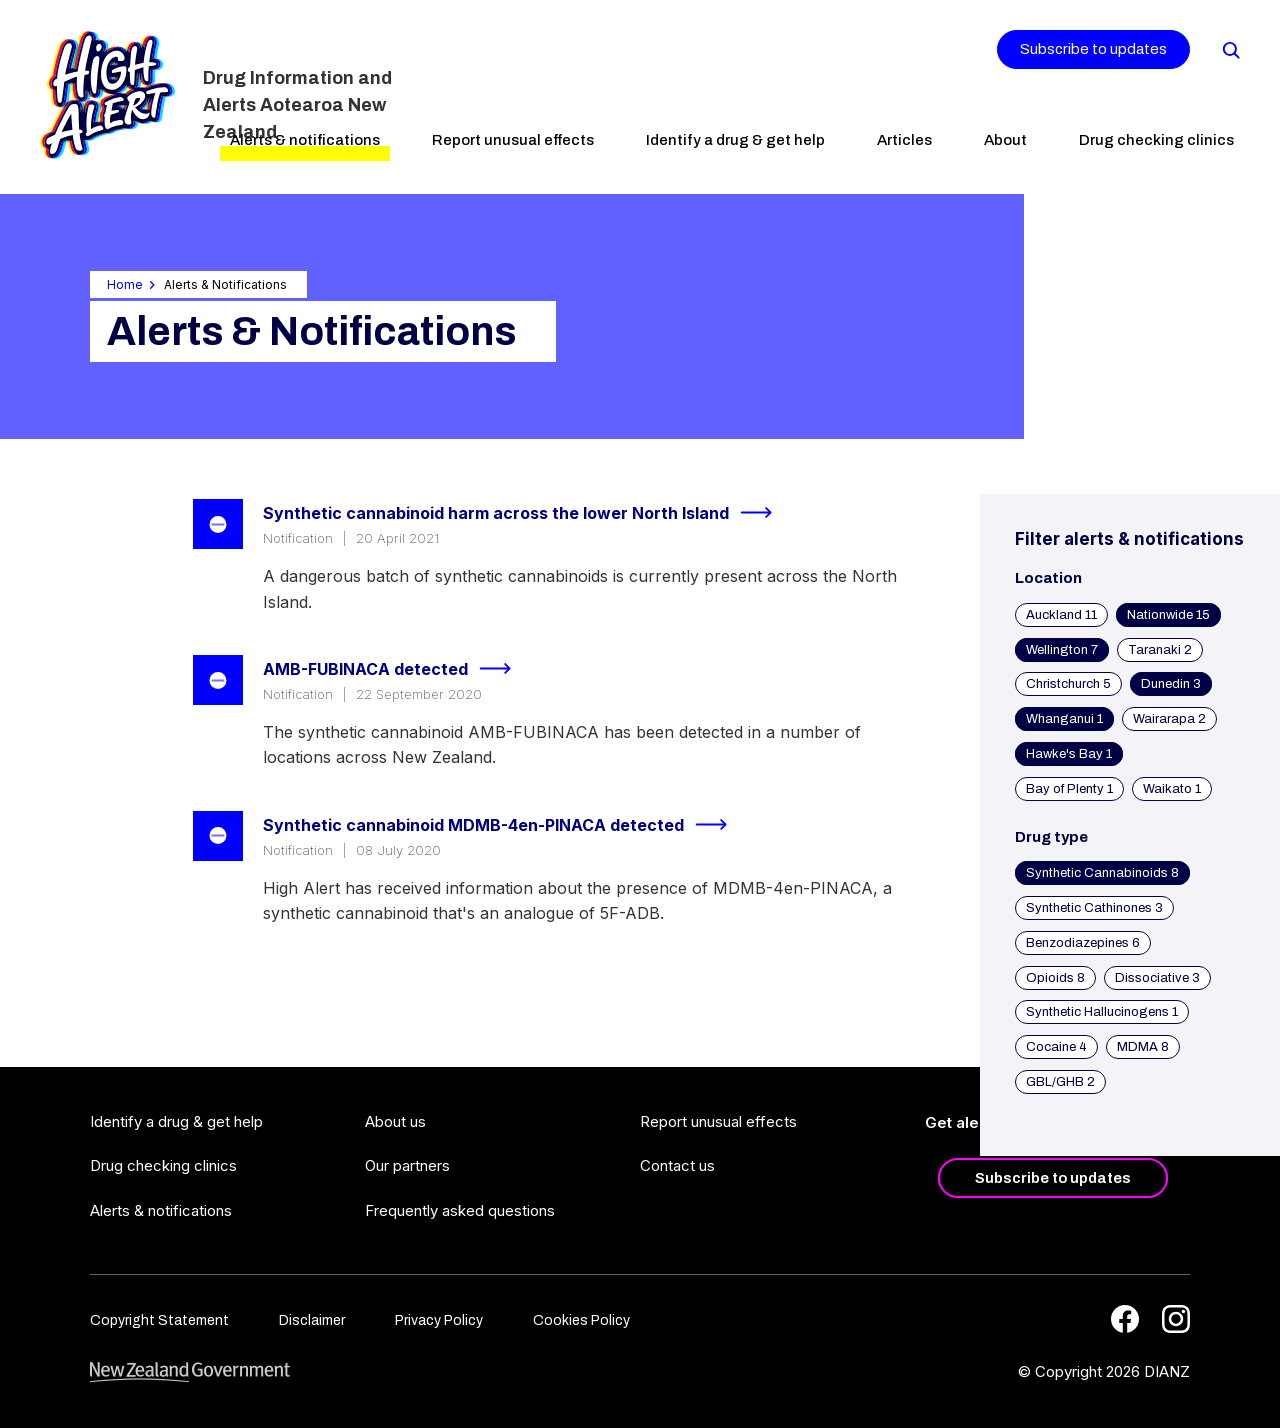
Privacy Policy (439, 1320)
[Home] (107, 95)
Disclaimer (312, 1320)
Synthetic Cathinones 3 (1094, 908)
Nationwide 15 (1168, 615)
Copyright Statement (159, 1320)
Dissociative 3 (1157, 978)
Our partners (407, 1165)
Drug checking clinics (1156, 140)
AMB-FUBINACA (395, 669)
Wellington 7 (1062, 650)
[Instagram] (1176, 1319)
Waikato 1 (1172, 789)
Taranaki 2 (1160, 650)
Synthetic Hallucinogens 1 (1102, 1012)
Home (125, 284)
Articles (904, 140)
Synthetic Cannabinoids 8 (1102, 873)
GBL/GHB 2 (1060, 1082)
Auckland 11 (1061, 615)
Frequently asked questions (460, 1210)
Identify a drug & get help (735, 140)
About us (395, 1121)
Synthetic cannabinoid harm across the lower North (526, 513)
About (1005, 140)
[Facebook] (1125, 1319)
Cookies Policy (581, 1320)
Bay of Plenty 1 (1069, 789)
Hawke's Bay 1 (1069, 754)
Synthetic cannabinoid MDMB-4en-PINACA (503, 825)
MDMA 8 (1143, 1047)
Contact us (677, 1165)
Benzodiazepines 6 (1083, 943)
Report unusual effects (513, 140)
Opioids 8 (1055, 978)
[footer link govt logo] (190, 1372)
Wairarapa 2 (1169, 719)
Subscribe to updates (1093, 49)
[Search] (1230, 49)
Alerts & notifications (305, 140)
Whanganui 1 (1064, 719)
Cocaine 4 (1056, 1047)
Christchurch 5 (1068, 684)
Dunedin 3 (1171, 684)
